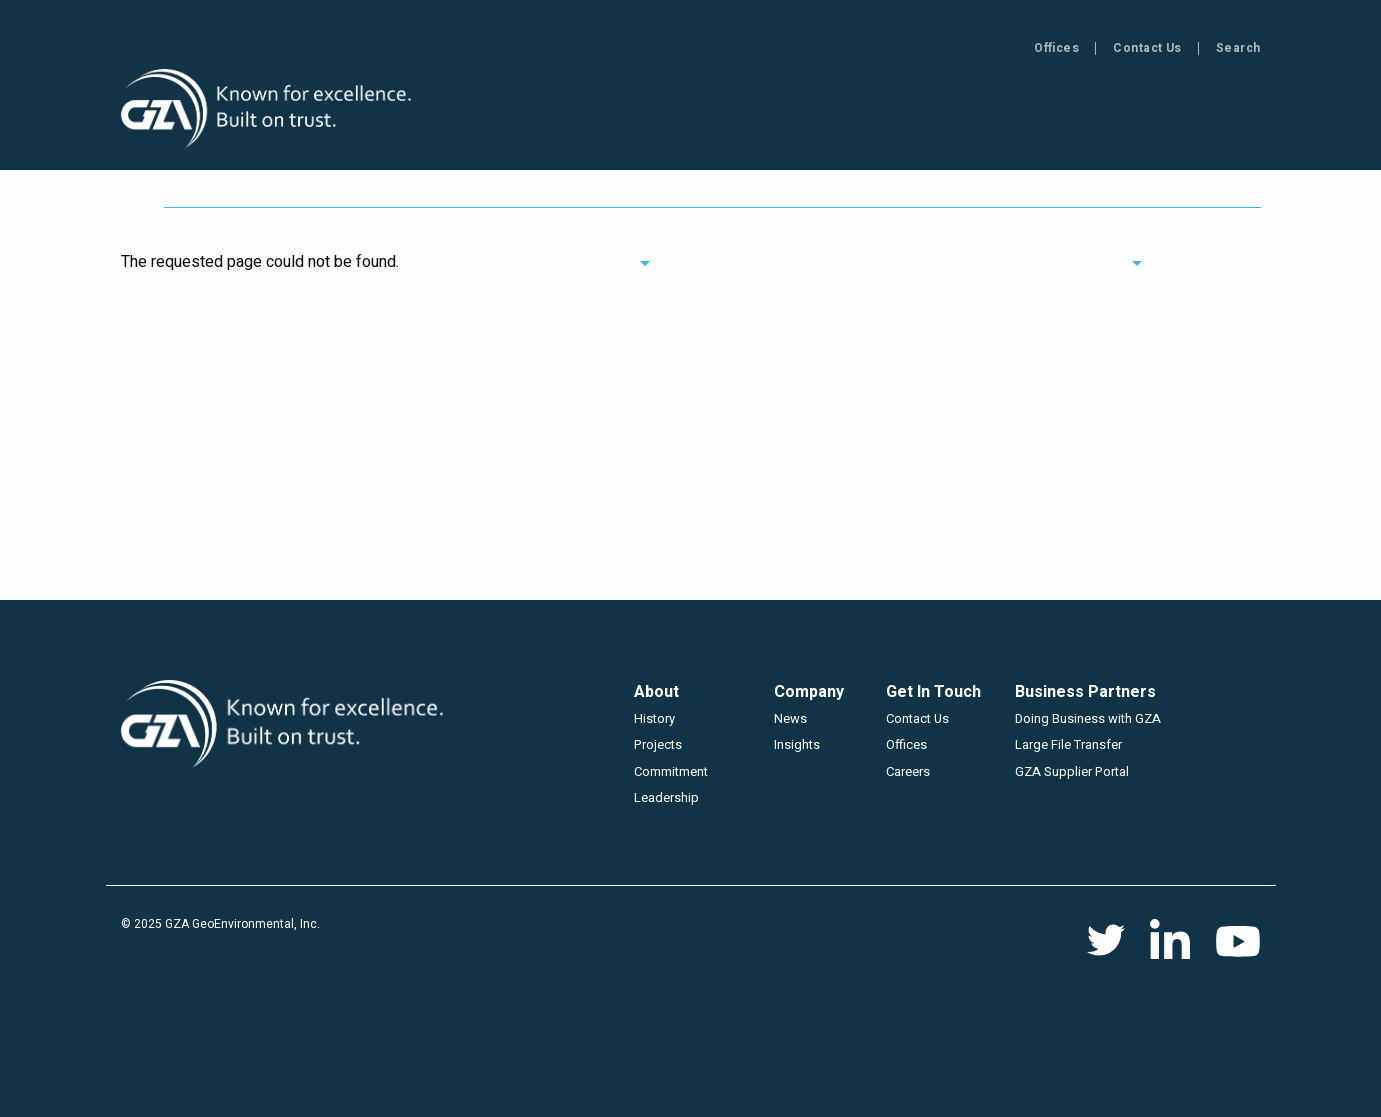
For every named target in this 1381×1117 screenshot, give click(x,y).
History (654, 718)
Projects (658, 744)
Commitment (671, 771)
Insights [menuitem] (853, 111)
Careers (908, 771)
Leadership (666, 797)
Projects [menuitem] (732, 111)
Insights (797, 744)
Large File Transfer (1068, 744)
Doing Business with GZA (1088, 718)
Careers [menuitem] (1221, 111)
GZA (268, 109)
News (790, 718)
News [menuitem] (960, 111)
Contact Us (1147, 48)
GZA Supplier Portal (1072, 771)
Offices (1056, 48)
